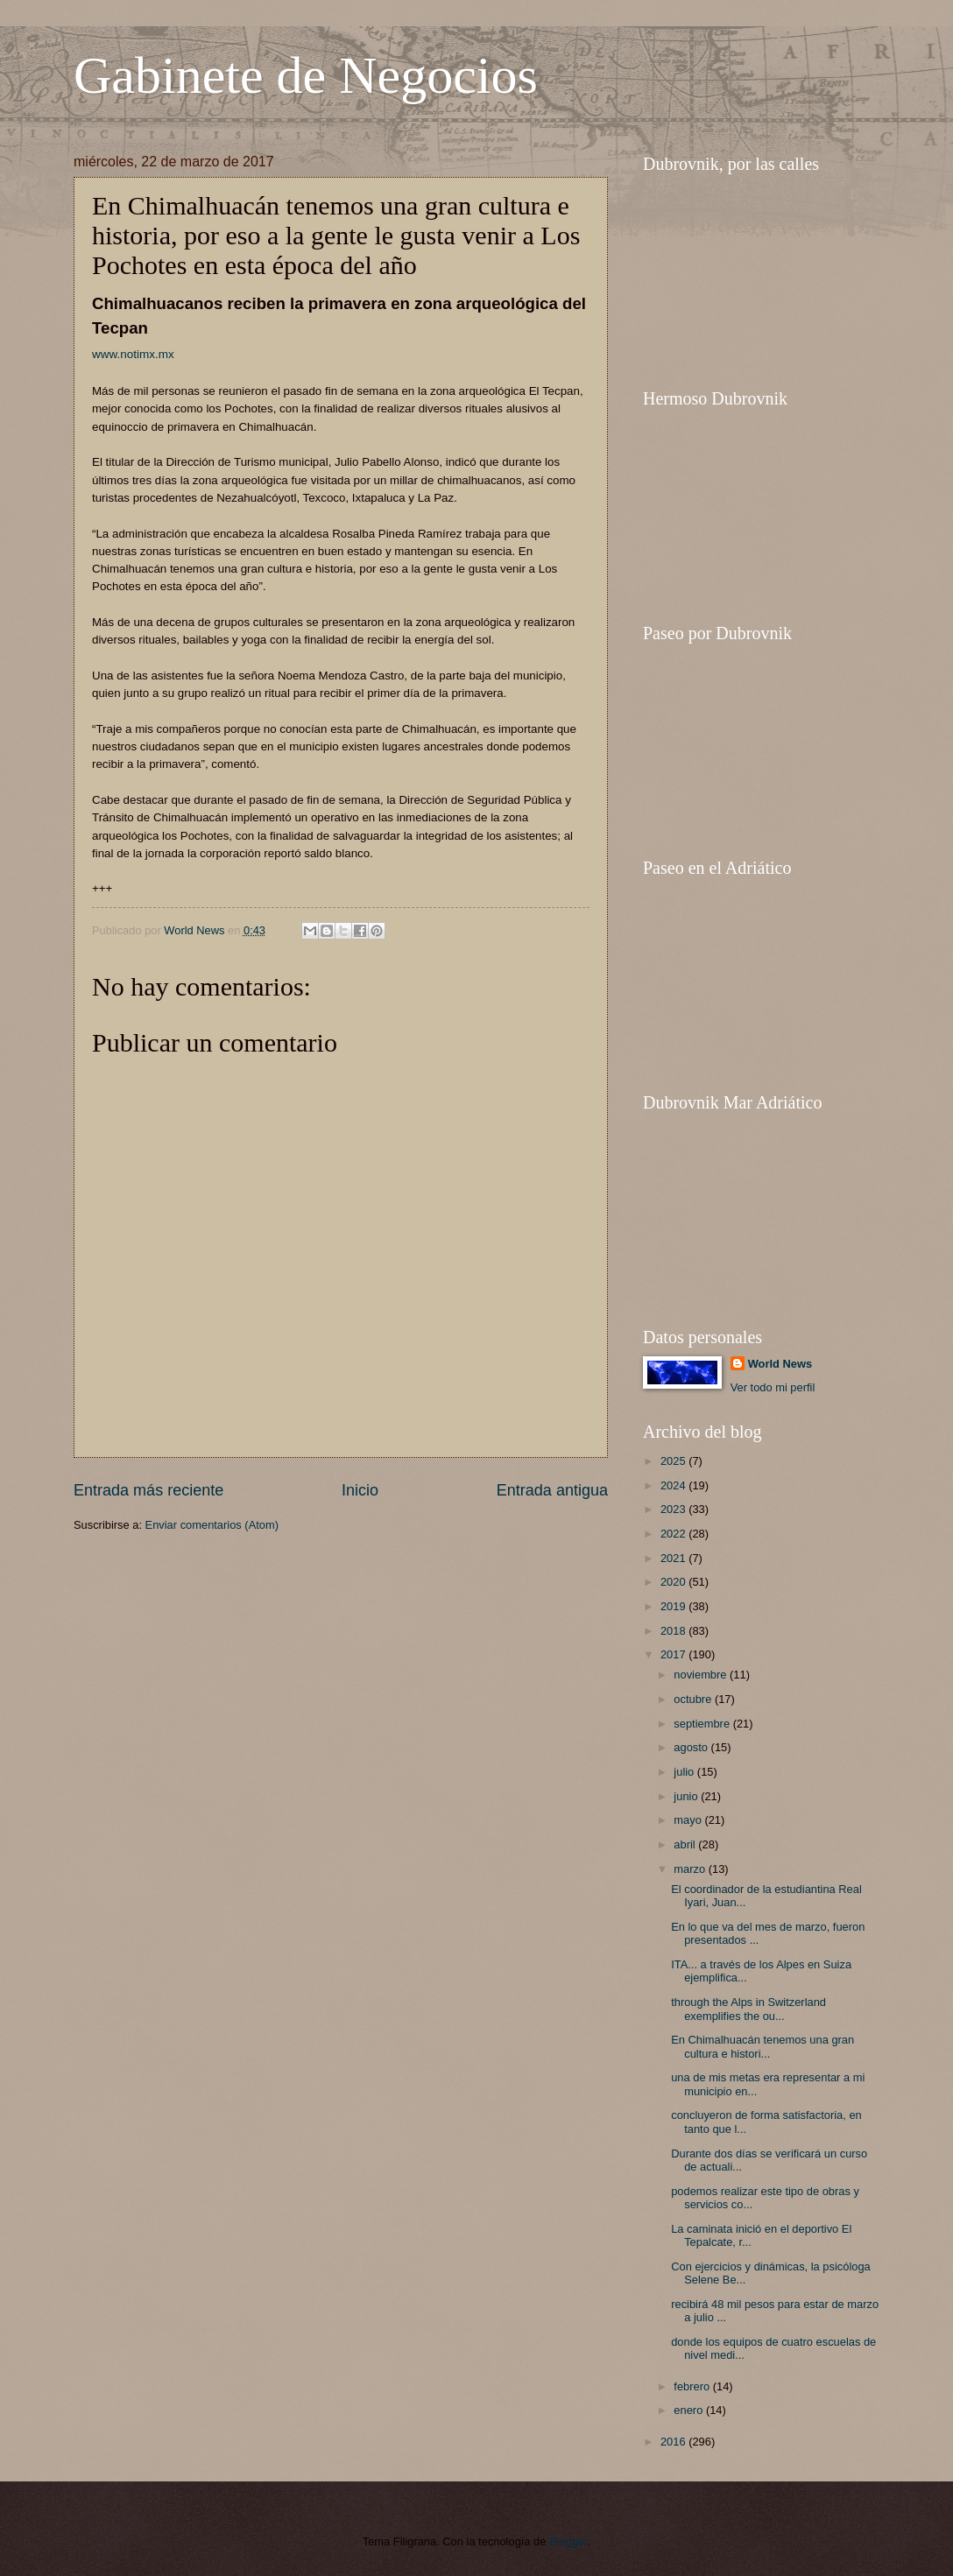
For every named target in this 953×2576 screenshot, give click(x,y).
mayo (689, 1819)
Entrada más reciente (148, 1490)
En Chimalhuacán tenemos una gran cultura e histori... (762, 2046)
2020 (674, 1581)
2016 (674, 2441)
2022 (674, 1533)
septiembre (703, 1723)
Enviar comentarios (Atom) (212, 1524)
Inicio (360, 1490)
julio (685, 1771)
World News (780, 1363)
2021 (674, 1558)
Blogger (568, 2541)
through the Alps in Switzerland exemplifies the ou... (748, 2008)
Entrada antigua (552, 1490)
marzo (691, 1869)
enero (690, 2410)
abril (686, 1844)
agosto (692, 1747)
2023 (674, 1509)
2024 (674, 1485)
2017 (674, 1654)
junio (687, 1796)
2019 (674, 1606)
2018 (674, 1630)
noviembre (702, 1674)
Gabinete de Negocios (306, 75)
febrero (693, 2386)
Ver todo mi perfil (773, 1387)
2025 (674, 1460)
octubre (694, 1699)
